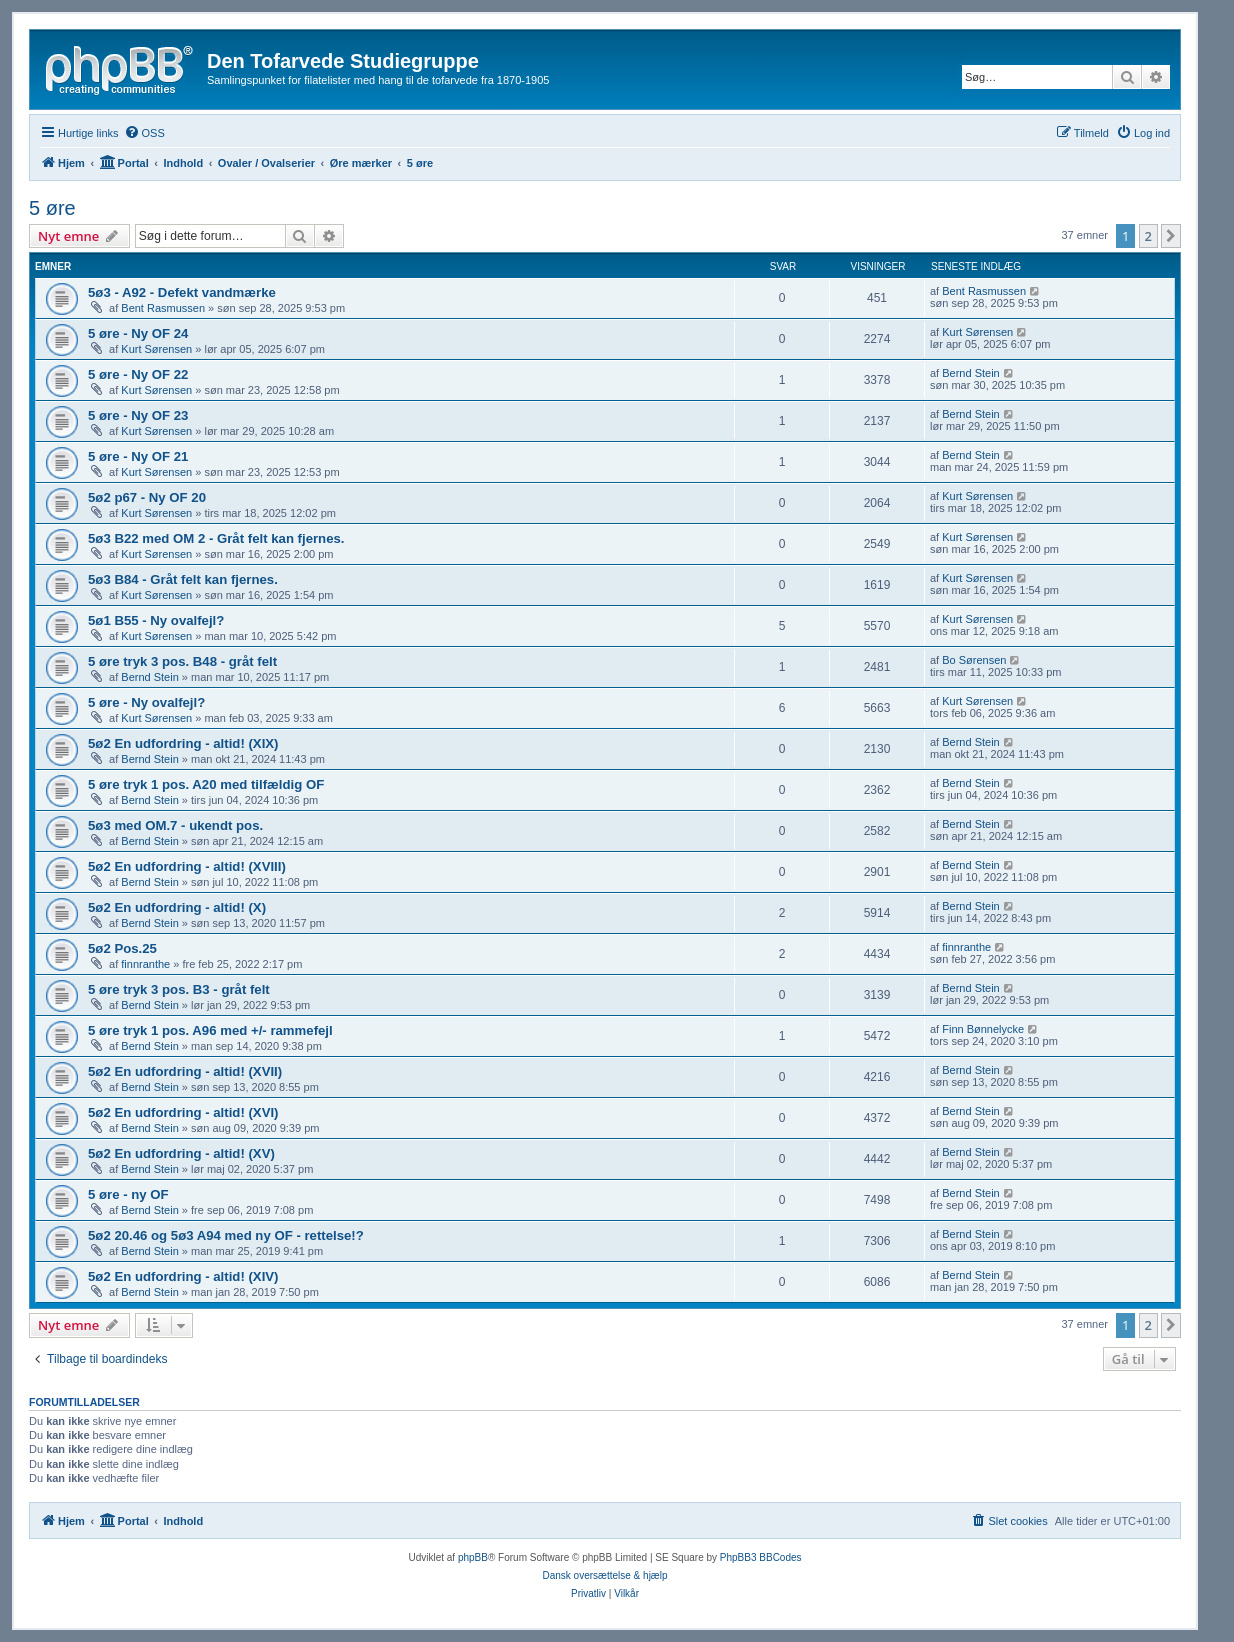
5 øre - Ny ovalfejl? (146, 702)
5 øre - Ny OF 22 (138, 374)
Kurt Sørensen (156, 349)
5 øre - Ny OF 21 (138, 456)
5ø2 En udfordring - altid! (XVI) (183, 1112)
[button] (1171, 236)
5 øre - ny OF (128, 1194)
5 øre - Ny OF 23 (138, 415)
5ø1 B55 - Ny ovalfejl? (156, 620)
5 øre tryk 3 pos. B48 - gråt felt (182, 661)
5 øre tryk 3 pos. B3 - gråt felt (179, 989)
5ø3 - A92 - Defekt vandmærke (182, 292)
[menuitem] (144, 133)
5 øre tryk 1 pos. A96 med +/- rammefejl (210, 1030)
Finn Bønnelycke (983, 1029)
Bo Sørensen (974, 660)
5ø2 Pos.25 (122, 948)
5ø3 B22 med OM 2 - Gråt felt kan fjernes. (216, 538)
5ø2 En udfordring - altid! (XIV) (183, 1276)
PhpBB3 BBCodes (761, 1557)
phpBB (473, 1557)
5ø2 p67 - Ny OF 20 (147, 497)
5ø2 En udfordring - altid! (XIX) (183, 743)
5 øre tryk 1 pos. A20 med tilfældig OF (206, 784)
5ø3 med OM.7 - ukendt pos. (175, 825)
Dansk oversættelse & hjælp (604, 1575)
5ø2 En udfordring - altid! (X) (177, 907)
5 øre (52, 208)
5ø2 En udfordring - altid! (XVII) (185, 1071)
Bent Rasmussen (163, 308)
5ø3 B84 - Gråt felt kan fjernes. (183, 579)
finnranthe (145, 964)
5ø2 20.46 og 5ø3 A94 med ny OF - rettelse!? (226, 1235)
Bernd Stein (970, 373)
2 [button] (1148, 236)
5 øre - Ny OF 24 (138, 333)
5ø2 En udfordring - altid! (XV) (181, 1153)
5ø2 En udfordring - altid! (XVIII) (187, 866)
